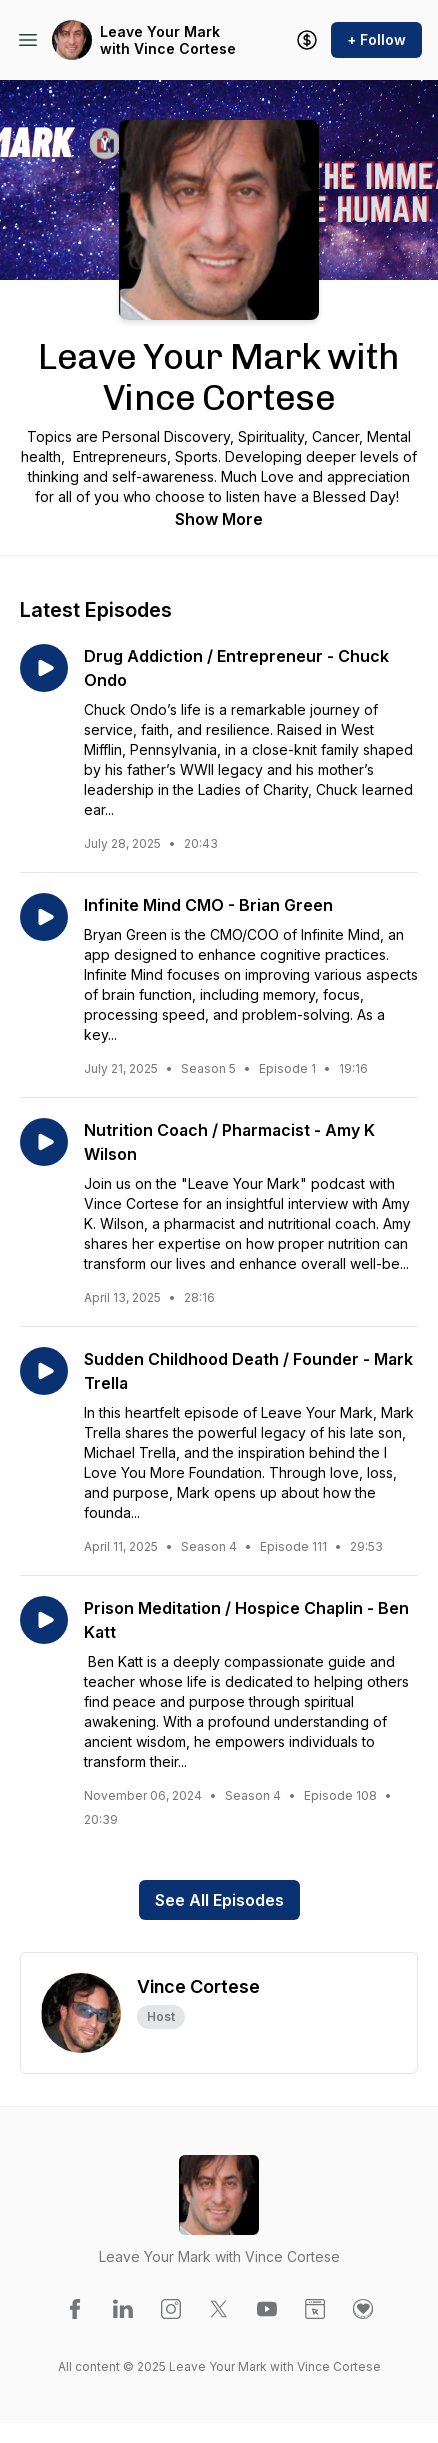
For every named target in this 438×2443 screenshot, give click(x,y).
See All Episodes (219, 1900)
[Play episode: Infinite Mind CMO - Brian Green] (44, 917)
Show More (219, 519)
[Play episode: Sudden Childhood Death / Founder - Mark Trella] (44, 1371)
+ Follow (376, 39)
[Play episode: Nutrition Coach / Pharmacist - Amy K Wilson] (44, 1142)
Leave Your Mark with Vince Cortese (168, 40)
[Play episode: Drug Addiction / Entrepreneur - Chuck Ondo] (44, 668)
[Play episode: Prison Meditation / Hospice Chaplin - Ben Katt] (44, 1620)
